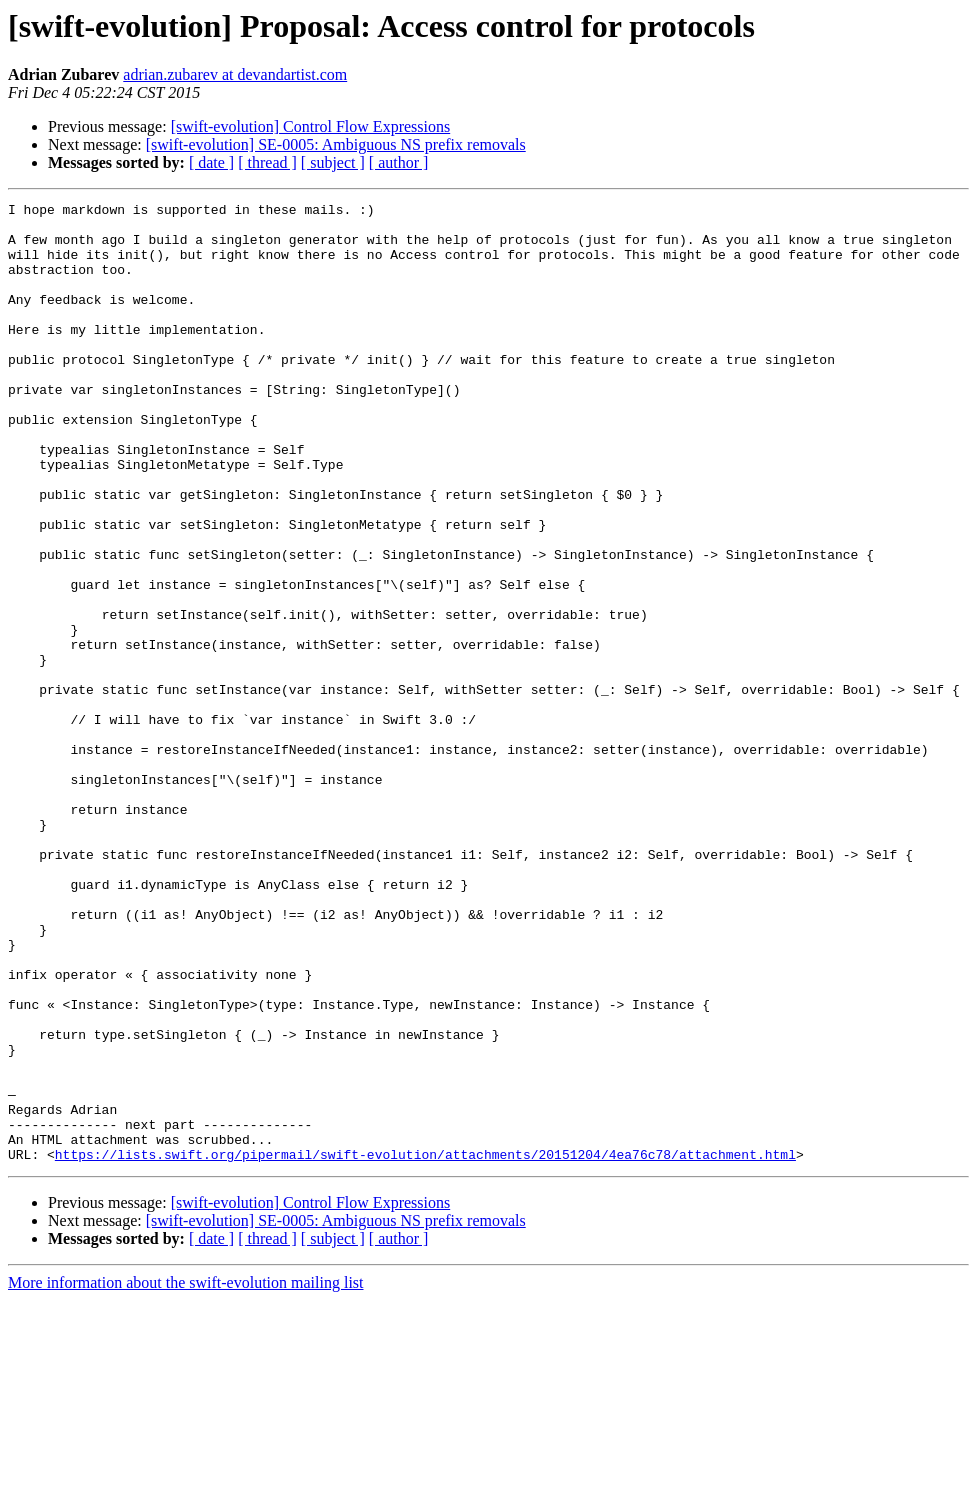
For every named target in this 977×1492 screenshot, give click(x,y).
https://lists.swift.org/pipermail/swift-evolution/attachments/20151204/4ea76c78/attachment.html (425, 1346)
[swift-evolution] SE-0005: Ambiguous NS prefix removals (336, 144)
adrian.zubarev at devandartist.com (235, 74)
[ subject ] (333, 162)
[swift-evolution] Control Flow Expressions (311, 126)
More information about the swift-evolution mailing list (186, 1474)
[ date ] (211, 162)
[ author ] (399, 162)
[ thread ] (267, 162)
